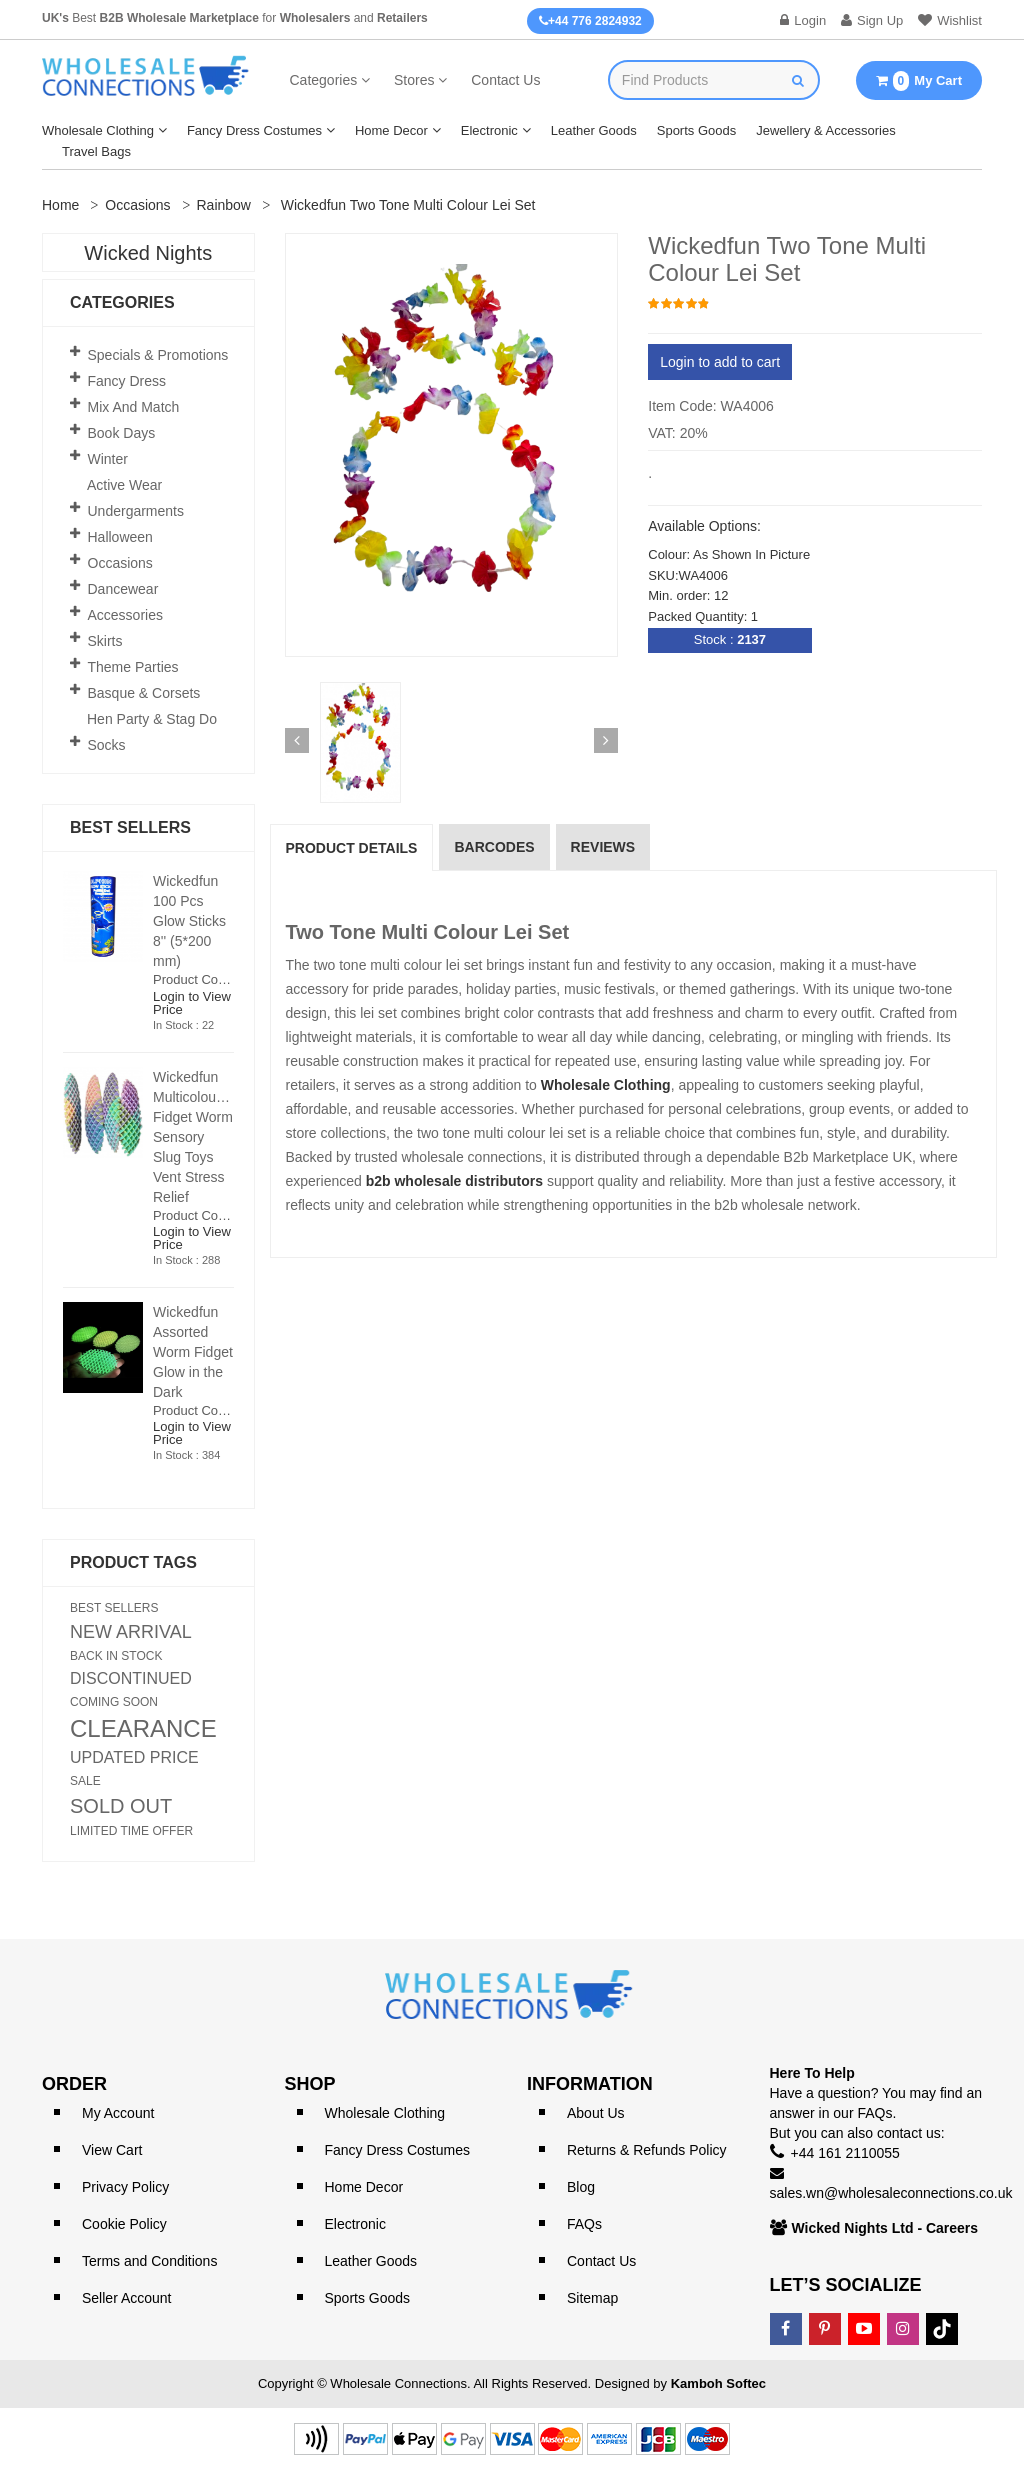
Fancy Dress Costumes (254, 130)
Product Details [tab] (352, 848)
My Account (118, 2113)
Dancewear (123, 589)
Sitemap (592, 2298)
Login (803, 20)
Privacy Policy (125, 2187)
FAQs (584, 2224)
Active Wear (124, 485)
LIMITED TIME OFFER (131, 1831)
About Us (596, 2113)
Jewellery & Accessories (825, 130)
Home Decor (391, 130)
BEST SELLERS (114, 1608)
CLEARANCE (143, 1729)
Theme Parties (133, 667)
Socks (107, 745)
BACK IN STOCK (116, 1656)
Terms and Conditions (149, 2261)
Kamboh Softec (718, 2383)
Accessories (125, 615)
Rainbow (224, 205)
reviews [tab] (603, 847)
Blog (581, 2187)
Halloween (120, 537)
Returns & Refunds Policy (647, 2150)
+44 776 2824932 (590, 21)
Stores (414, 80)
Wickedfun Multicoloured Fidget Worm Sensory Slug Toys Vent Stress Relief (194, 1137)
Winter (108, 459)
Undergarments (136, 511)
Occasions (137, 205)
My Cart (919, 81)
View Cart (112, 2150)
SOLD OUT (121, 1806)
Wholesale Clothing (98, 130)
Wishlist (950, 20)
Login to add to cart (720, 362)
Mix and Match (134, 407)
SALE (85, 1781)
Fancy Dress (127, 381)
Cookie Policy (124, 2224)
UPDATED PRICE (134, 1758)
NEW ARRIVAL (131, 1632)
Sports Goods (697, 130)
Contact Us (505, 80)
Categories (324, 80)
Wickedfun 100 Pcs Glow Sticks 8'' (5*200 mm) (189, 921)
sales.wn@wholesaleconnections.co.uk (891, 2193)
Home (60, 205)
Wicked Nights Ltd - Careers (885, 2228)
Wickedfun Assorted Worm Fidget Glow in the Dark (193, 1352)
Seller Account (127, 2298)
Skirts (105, 641)
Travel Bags (96, 151)
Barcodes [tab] (494, 847)
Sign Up (872, 20)
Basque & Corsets (144, 693)
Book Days (122, 433)
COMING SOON (114, 1702)
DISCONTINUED (131, 1679)
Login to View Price (192, 1003)
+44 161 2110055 (845, 2153)
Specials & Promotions (158, 355)
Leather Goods (594, 130)
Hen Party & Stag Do (152, 719)
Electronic (489, 130)
